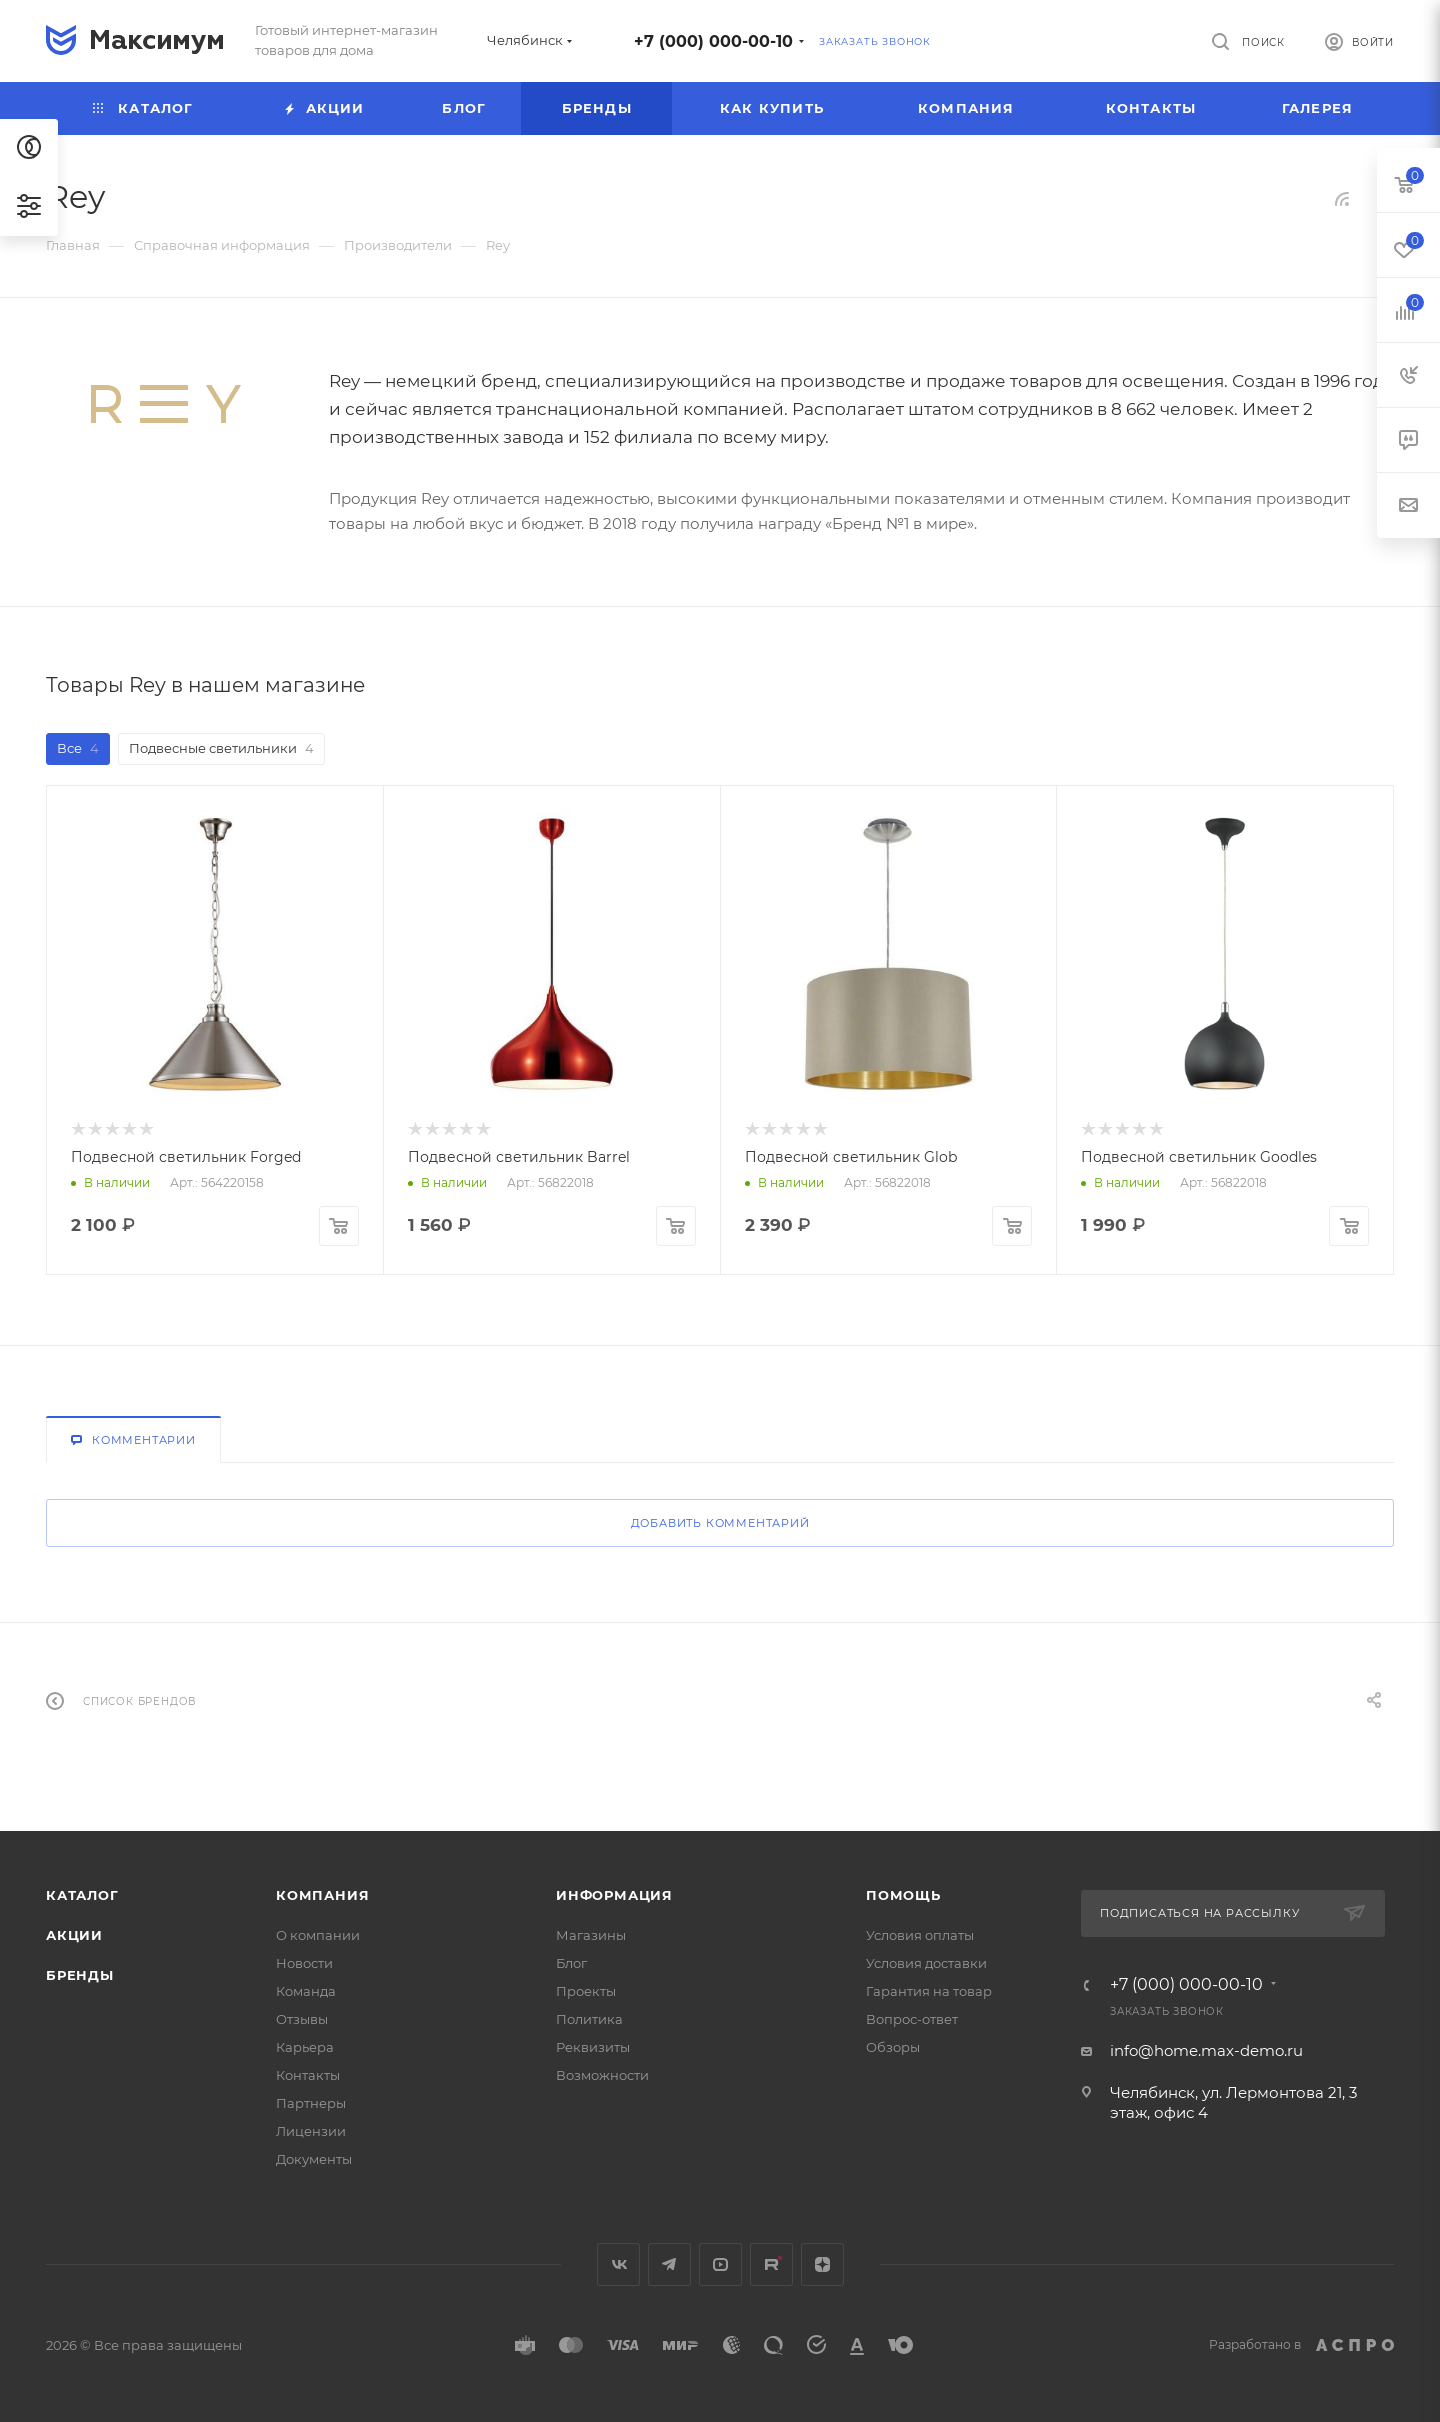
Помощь (903, 1895)
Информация (614, 1895)
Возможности (602, 2075)
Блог (571, 1963)
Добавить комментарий (720, 1523)
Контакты (308, 2075)
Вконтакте (618, 2264)
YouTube (720, 2264)
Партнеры (311, 2103)
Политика (589, 2019)
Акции (74, 1935)
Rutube (771, 2264)
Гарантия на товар (929, 1991)
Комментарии (133, 1440)
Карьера (305, 2047)
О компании (318, 1935)
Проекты (586, 1991)
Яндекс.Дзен (822, 2264)
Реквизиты (593, 2047)
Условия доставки (926, 1963)
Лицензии (311, 2131)
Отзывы (302, 2019)
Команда (306, 1991)
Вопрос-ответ (912, 2019)
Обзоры (893, 2047)
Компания (322, 1895)
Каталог (82, 1895)
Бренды (80, 1975)
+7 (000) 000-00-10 (713, 41)
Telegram (669, 2264)
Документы (314, 2159)
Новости (304, 1963)
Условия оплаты (920, 1935)
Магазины (591, 1935)
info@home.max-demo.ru (1206, 2050)
